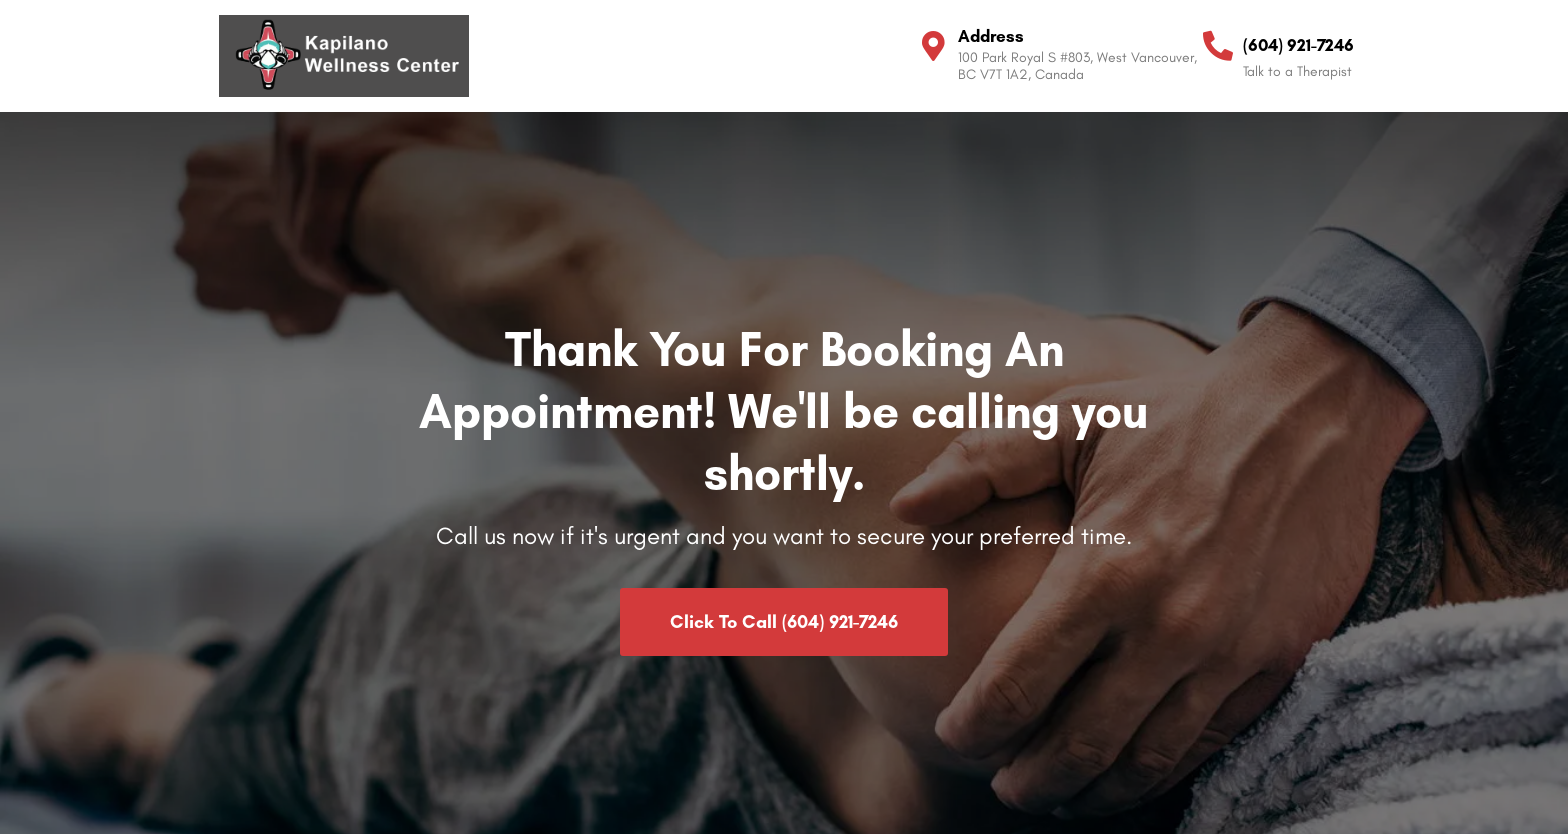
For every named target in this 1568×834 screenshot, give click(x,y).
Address (991, 36)
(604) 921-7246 (1298, 45)
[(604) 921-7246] (1218, 46)
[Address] (933, 46)
